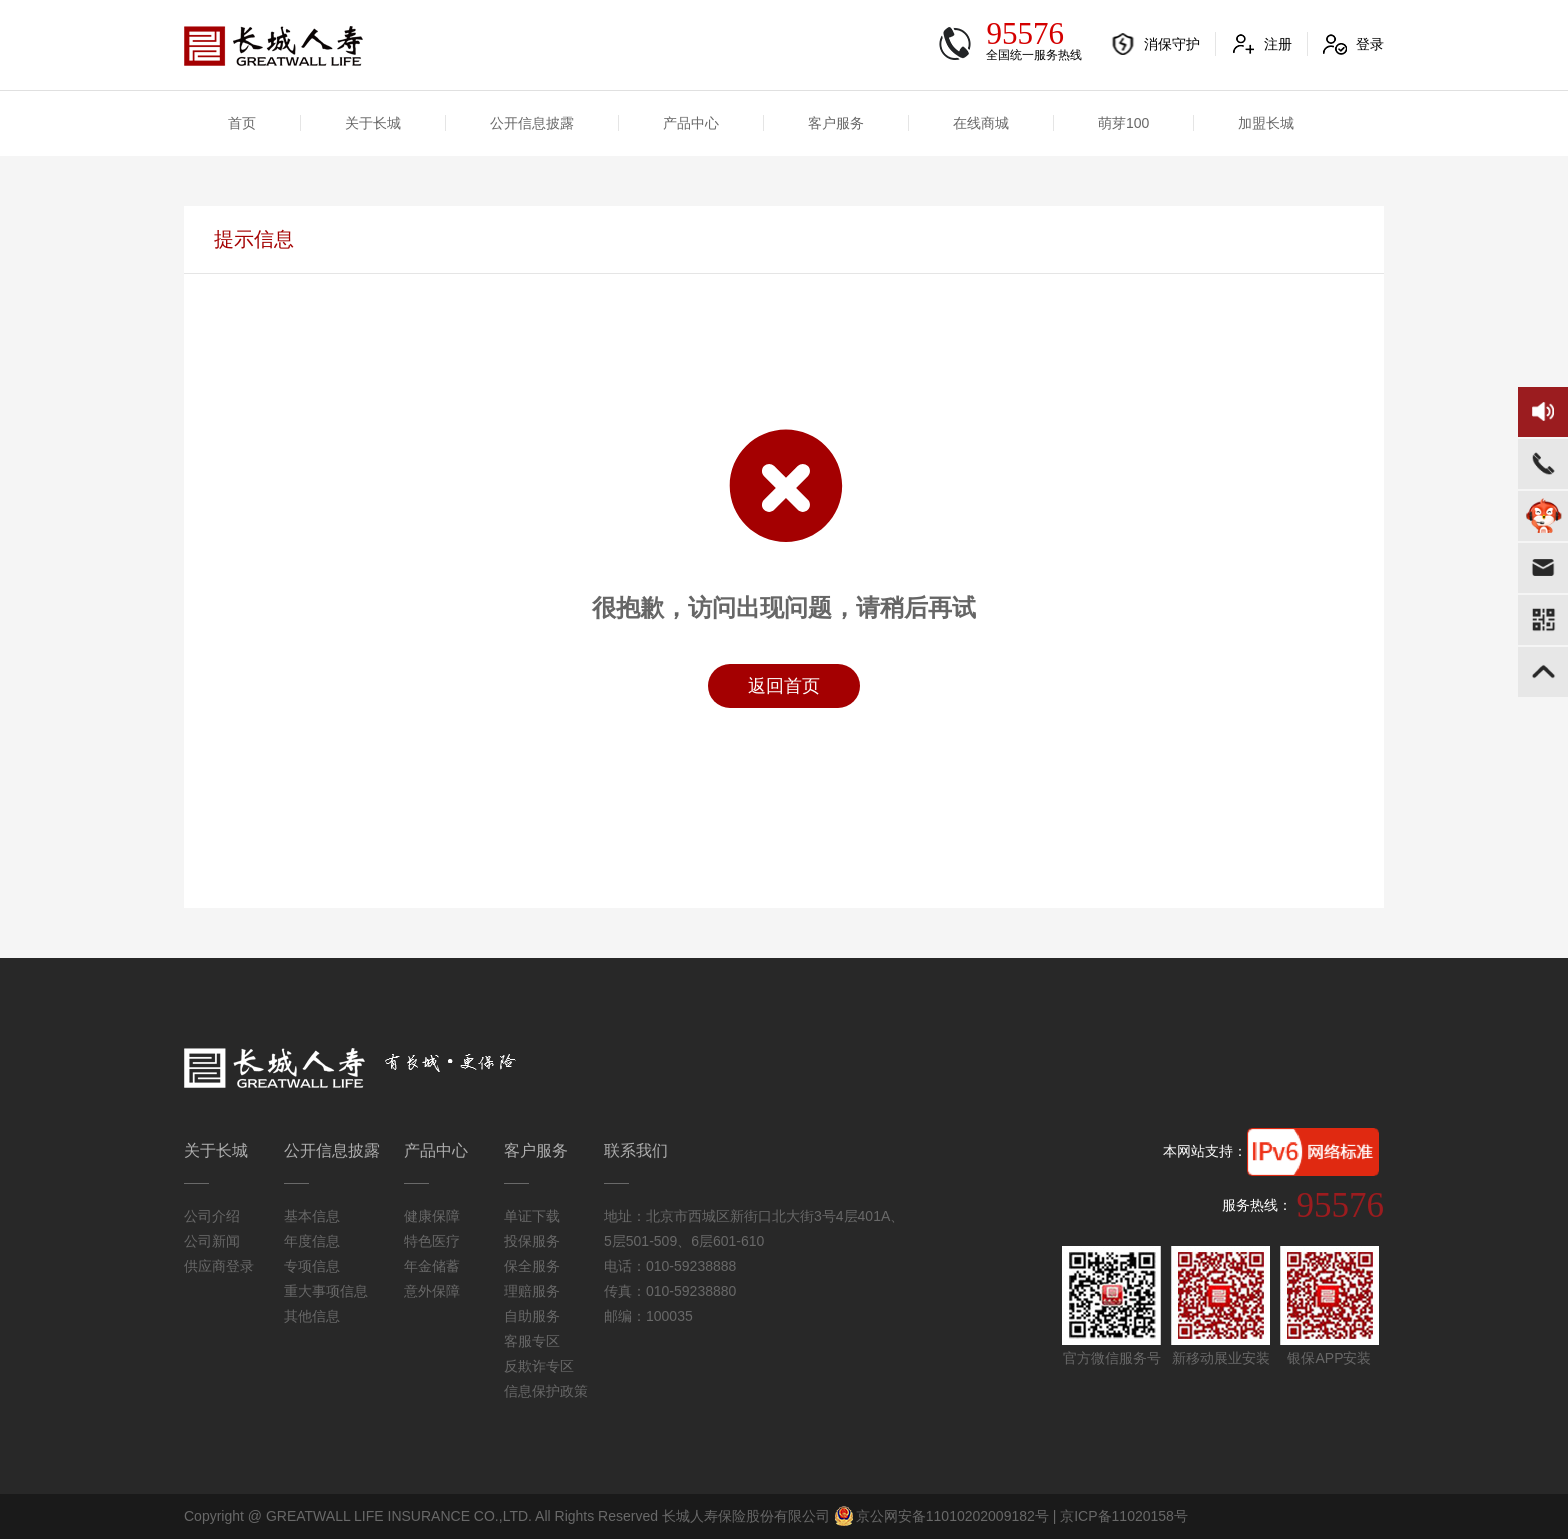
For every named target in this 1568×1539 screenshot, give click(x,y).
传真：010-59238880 (670, 1291)
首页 (242, 123)
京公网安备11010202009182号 (941, 1516)
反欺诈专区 (539, 1366)
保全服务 (532, 1266)
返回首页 (784, 686)
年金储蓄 (432, 1266)
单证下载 (532, 1216)
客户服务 (836, 123)
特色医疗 (432, 1241)
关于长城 (373, 123)
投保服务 (532, 1241)
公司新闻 (212, 1241)
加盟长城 (1266, 123)
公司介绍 (212, 1216)
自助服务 (532, 1316)
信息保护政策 (546, 1391)
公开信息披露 (532, 123)
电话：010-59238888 (670, 1266)
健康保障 (432, 1216)
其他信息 (312, 1316)
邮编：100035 (648, 1316)
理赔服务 (532, 1291)
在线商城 (981, 123)
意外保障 (432, 1291)
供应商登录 (219, 1266)
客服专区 (532, 1341)
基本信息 (312, 1216)
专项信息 (312, 1266)
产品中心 (691, 123)
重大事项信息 (326, 1291)
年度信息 (312, 1241)
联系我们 (636, 1150)
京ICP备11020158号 (1124, 1516)
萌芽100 (1123, 123)
